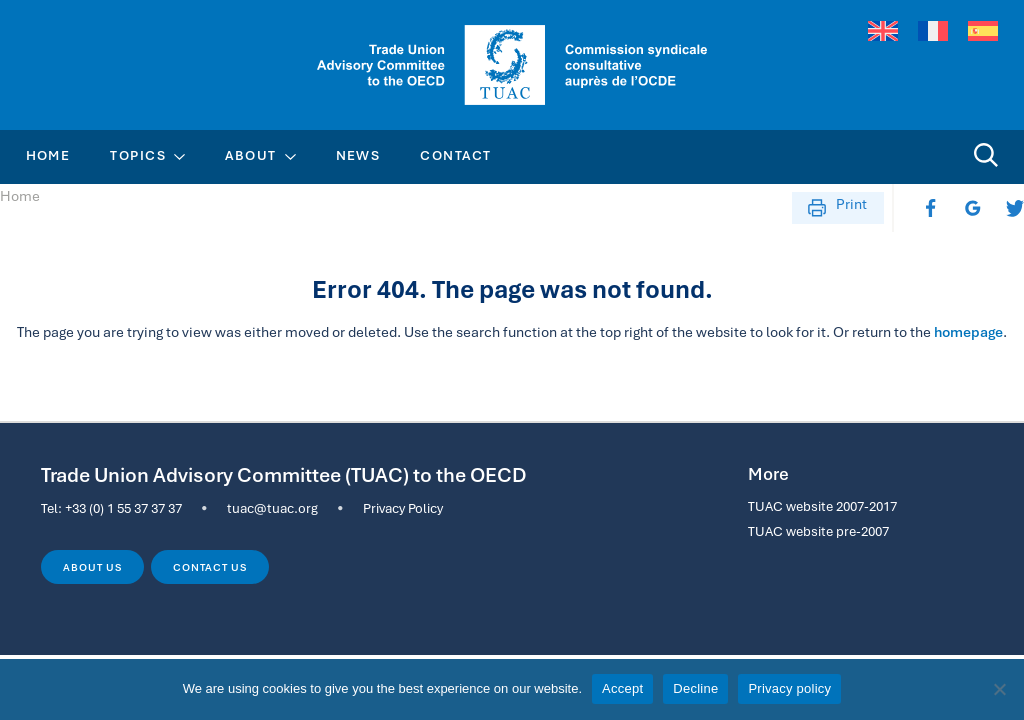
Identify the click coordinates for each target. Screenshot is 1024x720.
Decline (695, 688)
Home (48, 155)
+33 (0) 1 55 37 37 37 (123, 508)
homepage (968, 331)
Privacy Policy (403, 508)
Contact (455, 155)
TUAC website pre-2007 (818, 531)
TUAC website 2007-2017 (822, 506)
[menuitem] (883, 31)
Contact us (209, 567)
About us (92, 567)
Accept (622, 688)
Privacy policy (789, 688)
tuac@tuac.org (272, 508)
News (358, 155)
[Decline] (999, 689)
